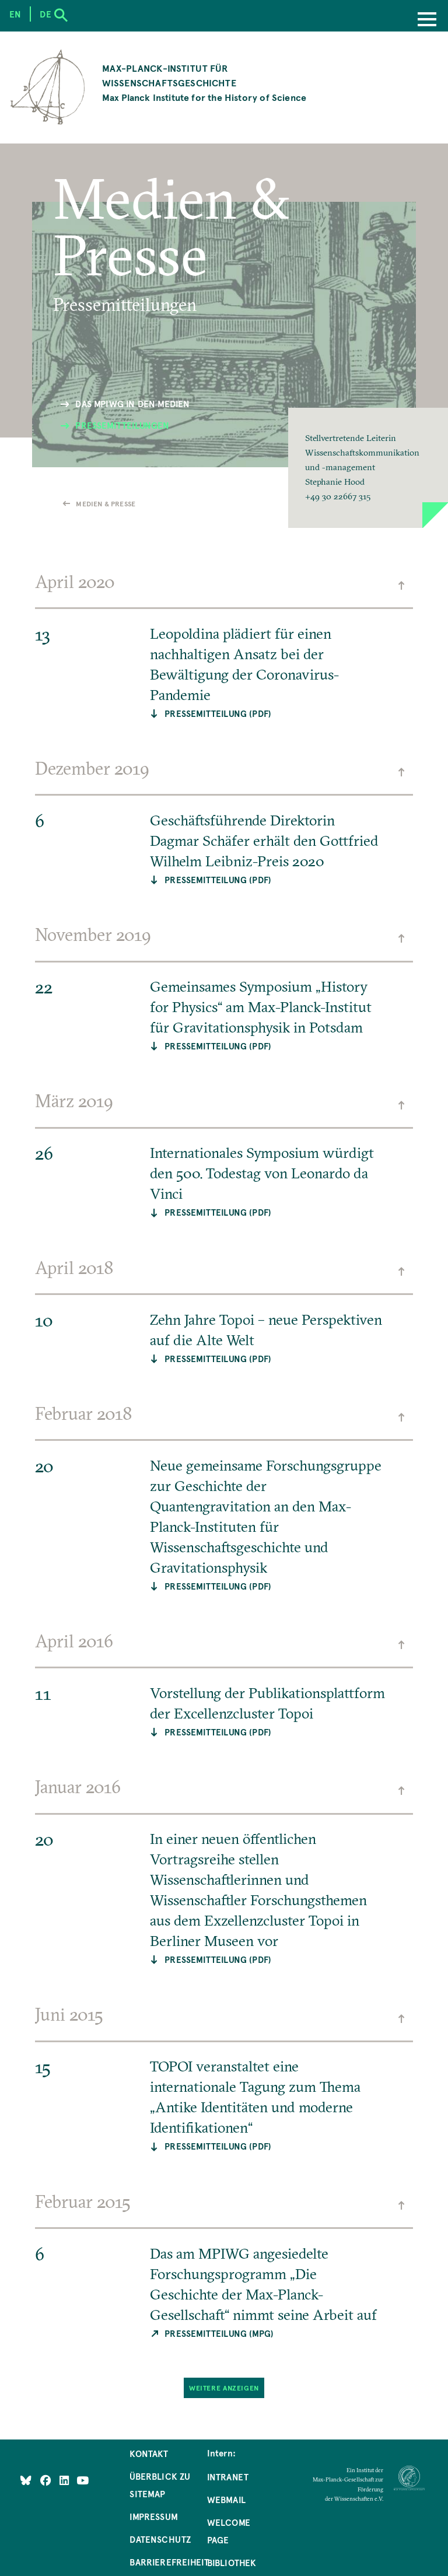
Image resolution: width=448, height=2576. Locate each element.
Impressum (154, 2516)
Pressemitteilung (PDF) (217, 713)
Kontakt (149, 2453)
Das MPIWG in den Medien (132, 404)
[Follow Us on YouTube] (82, 2480)
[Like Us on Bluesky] (26, 2480)
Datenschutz (160, 2539)
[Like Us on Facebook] (47, 2480)
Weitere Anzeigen (224, 2387)
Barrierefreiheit (169, 2562)
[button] (368, 468)
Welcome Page (228, 2531)
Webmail (226, 2499)
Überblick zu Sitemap (160, 2485)
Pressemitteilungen (122, 425)
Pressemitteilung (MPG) (219, 2333)
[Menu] (427, 20)
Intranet (228, 2477)
